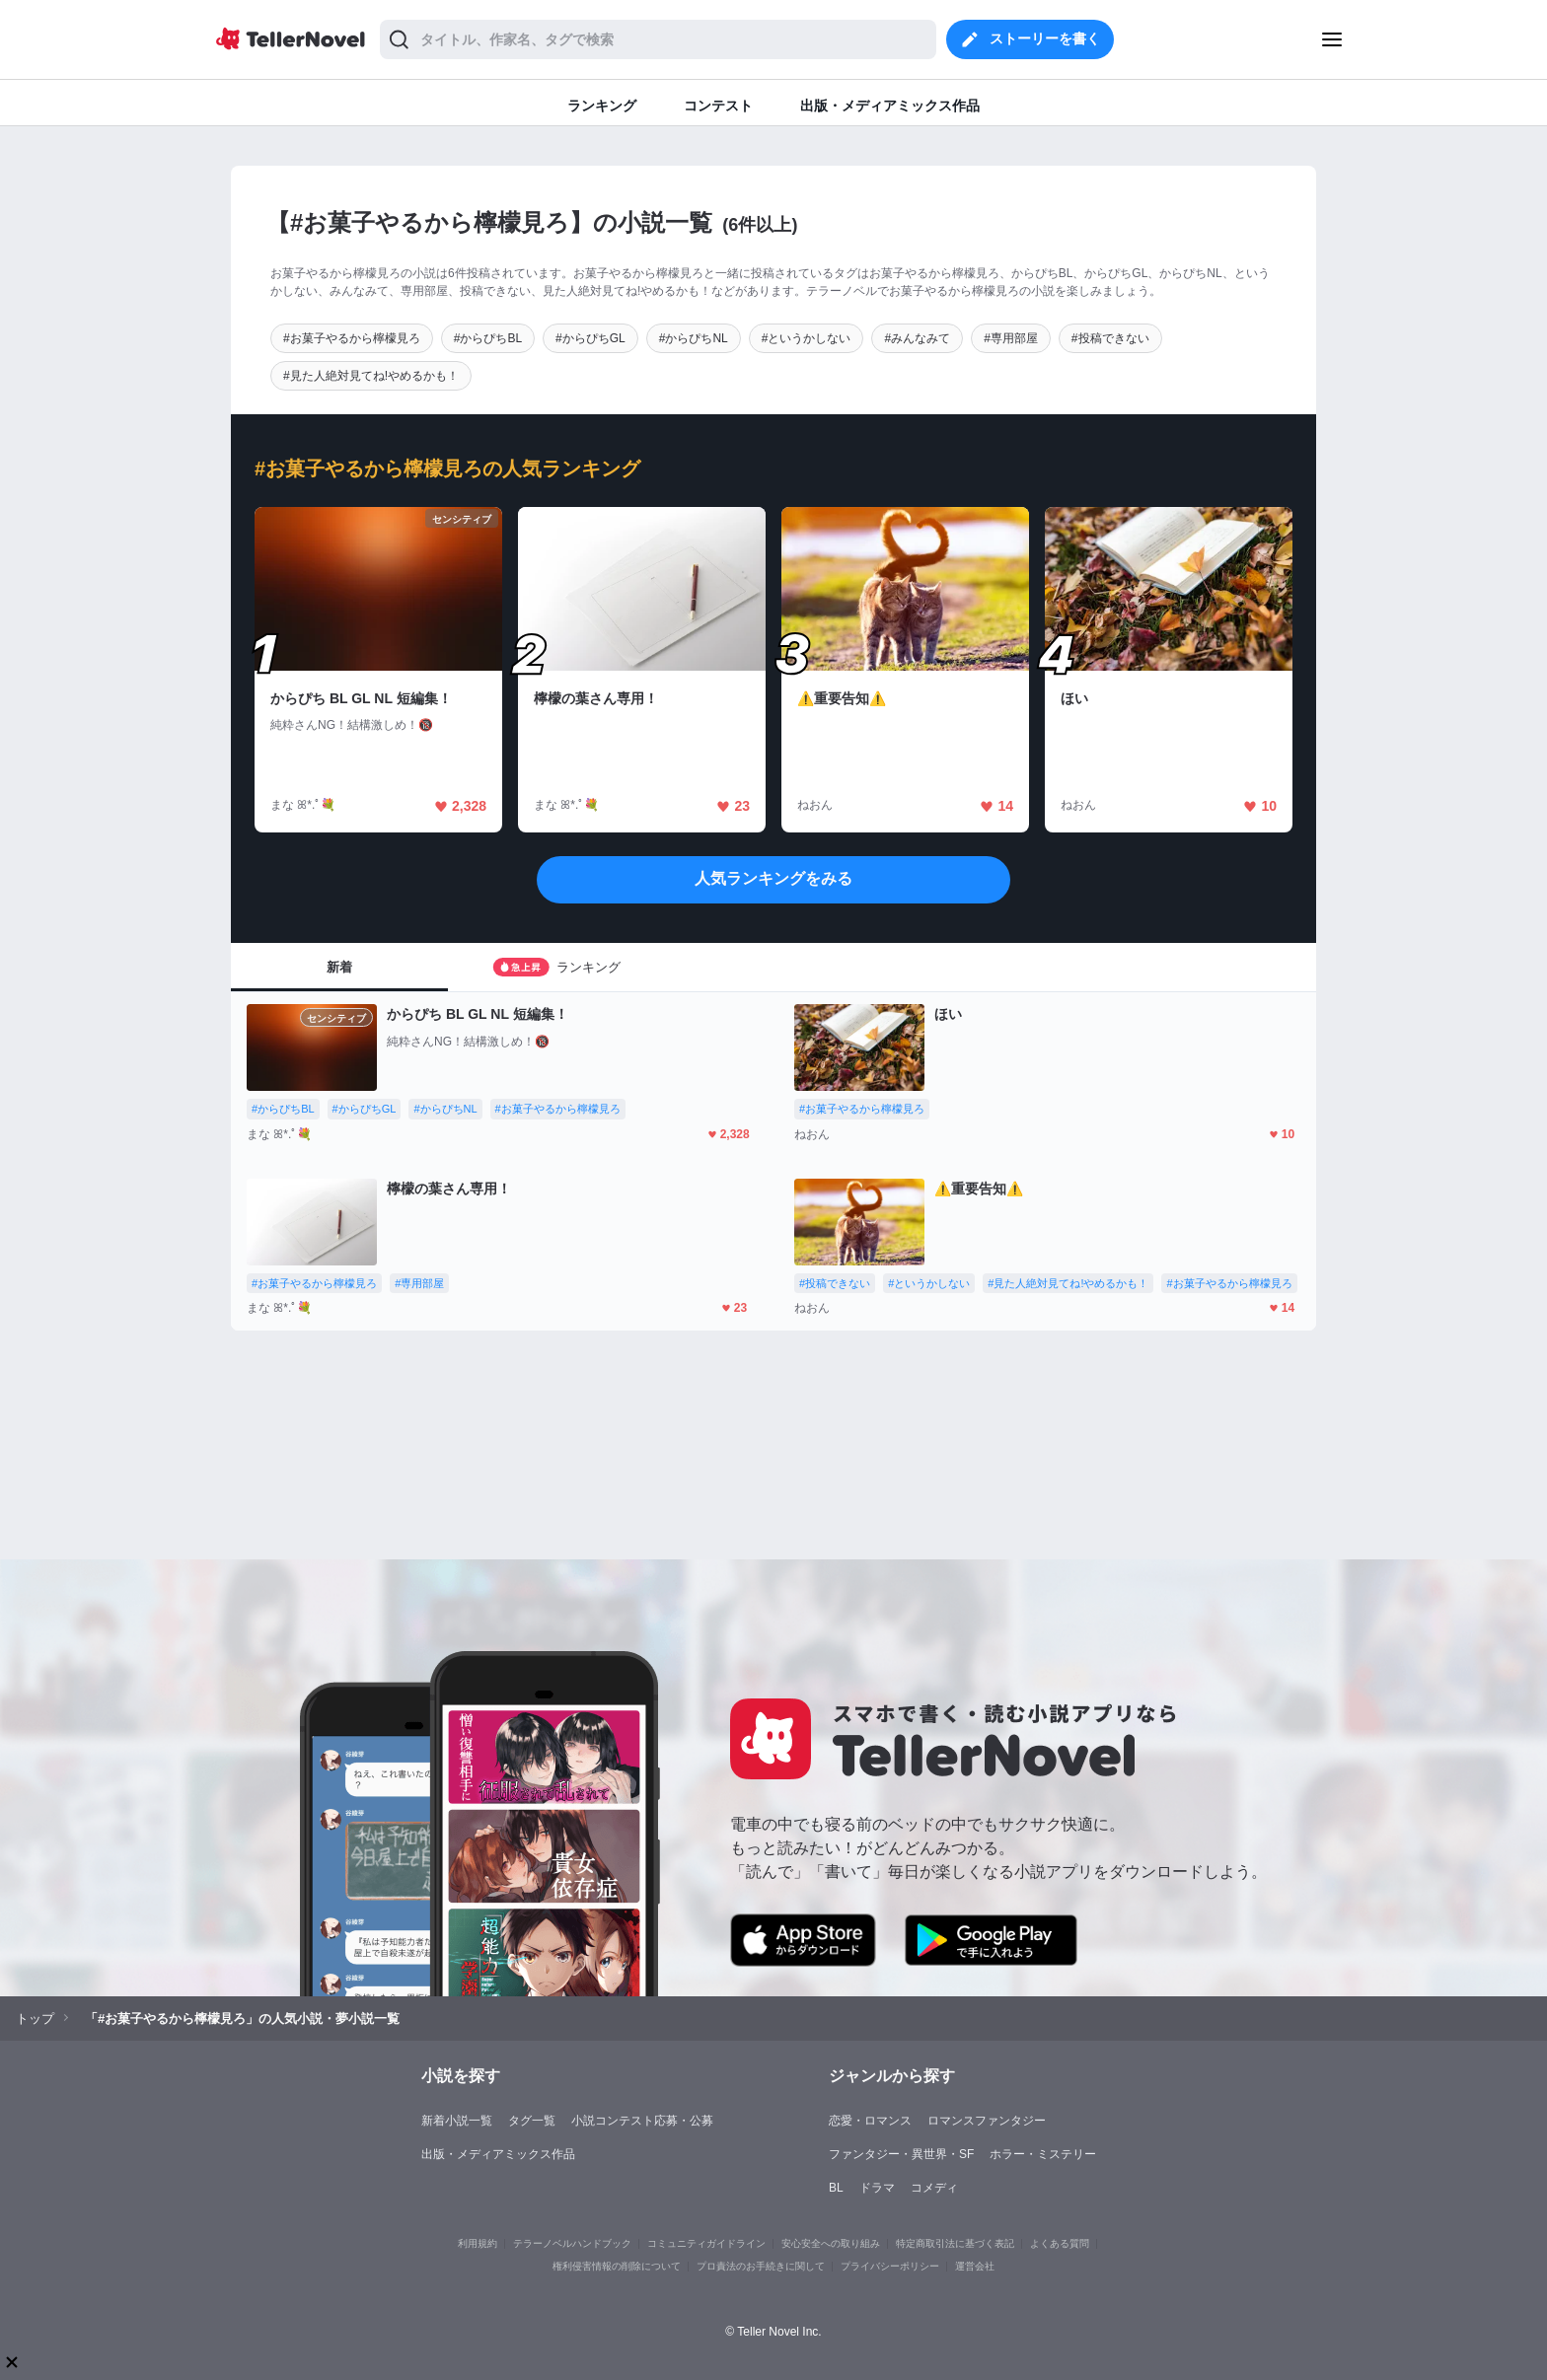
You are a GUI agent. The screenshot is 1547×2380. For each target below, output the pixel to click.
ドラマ (877, 2188)
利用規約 (477, 2243)
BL (836, 2188)
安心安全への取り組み (830, 2243)
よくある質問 (1059, 2243)
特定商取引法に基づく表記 (955, 2243)
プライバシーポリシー (890, 2266)
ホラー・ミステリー (1043, 2154)
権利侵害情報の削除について (616, 2266)
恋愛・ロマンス (870, 2121)
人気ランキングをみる (773, 878)
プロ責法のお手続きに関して (761, 2266)
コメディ (934, 2188)
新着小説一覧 (456, 2121)
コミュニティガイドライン (706, 2243)
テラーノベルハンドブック (572, 2243)
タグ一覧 (531, 2121)
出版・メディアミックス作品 (498, 2154)
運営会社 (974, 2266)
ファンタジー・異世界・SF (901, 2154)
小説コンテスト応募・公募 (642, 2121)
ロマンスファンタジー (986, 2121)
